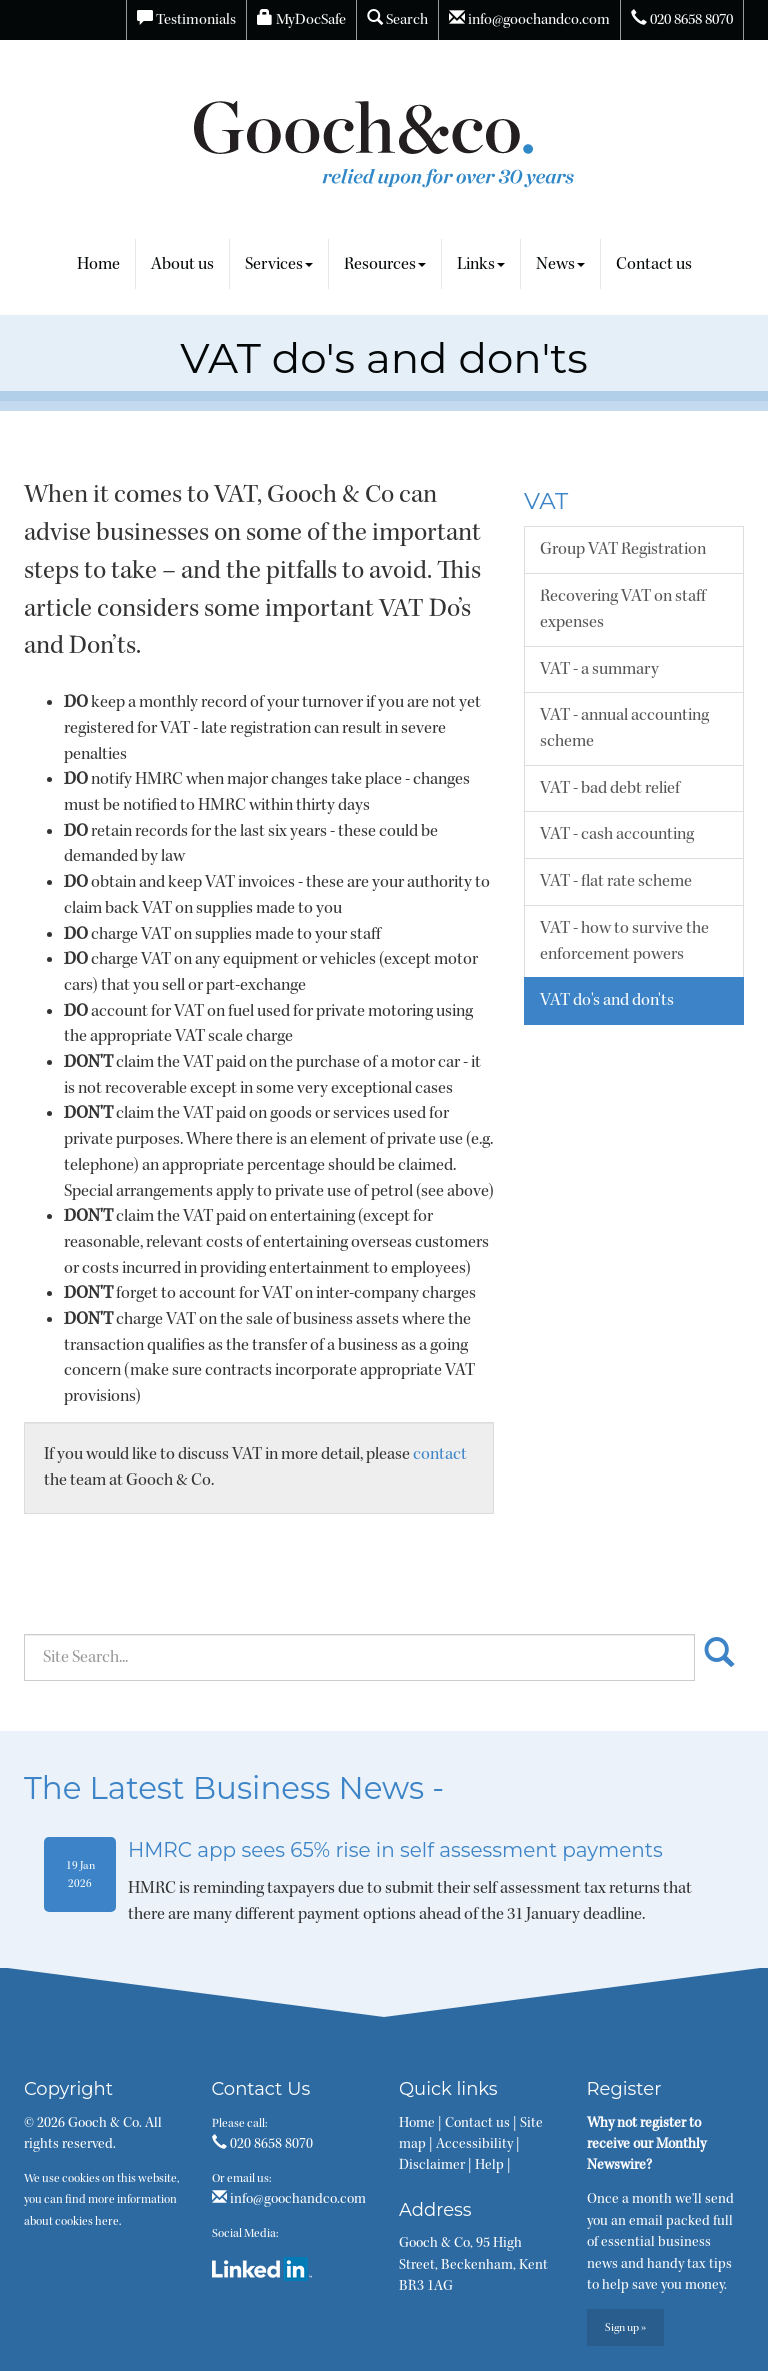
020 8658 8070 (682, 19)
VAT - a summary (599, 669)
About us (182, 264)
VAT (546, 501)
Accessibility (474, 2144)
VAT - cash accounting (617, 834)
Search (397, 19)
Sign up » (625, 2327)
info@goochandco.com (529, 19)
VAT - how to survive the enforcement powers (624, 941)
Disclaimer (432, 2165)
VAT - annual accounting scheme (624, 728)
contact (440, 1454)
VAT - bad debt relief (610, 788)
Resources (385, 264)
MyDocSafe (301, 19)
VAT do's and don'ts (607, 1000)
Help (489, 2165)
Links (481, 264)
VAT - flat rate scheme (616, 881)
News (560, 264)
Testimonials (186, 19)
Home (98, 264)
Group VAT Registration (623, 549)
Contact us (654, 264)
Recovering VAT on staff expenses (623, 609)
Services (279, 264)
